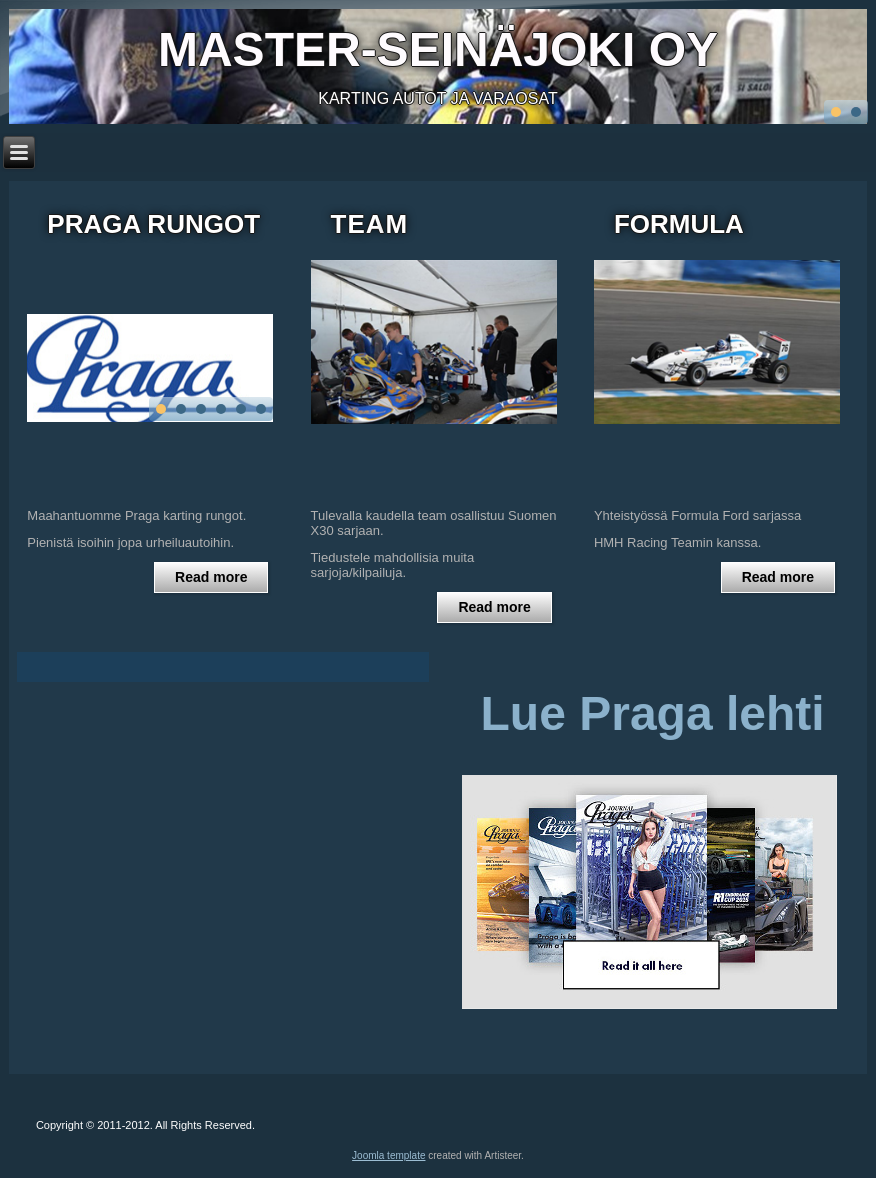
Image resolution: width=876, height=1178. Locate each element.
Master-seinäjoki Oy (438, 49)
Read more (211, 577)
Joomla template (388, 1155)
